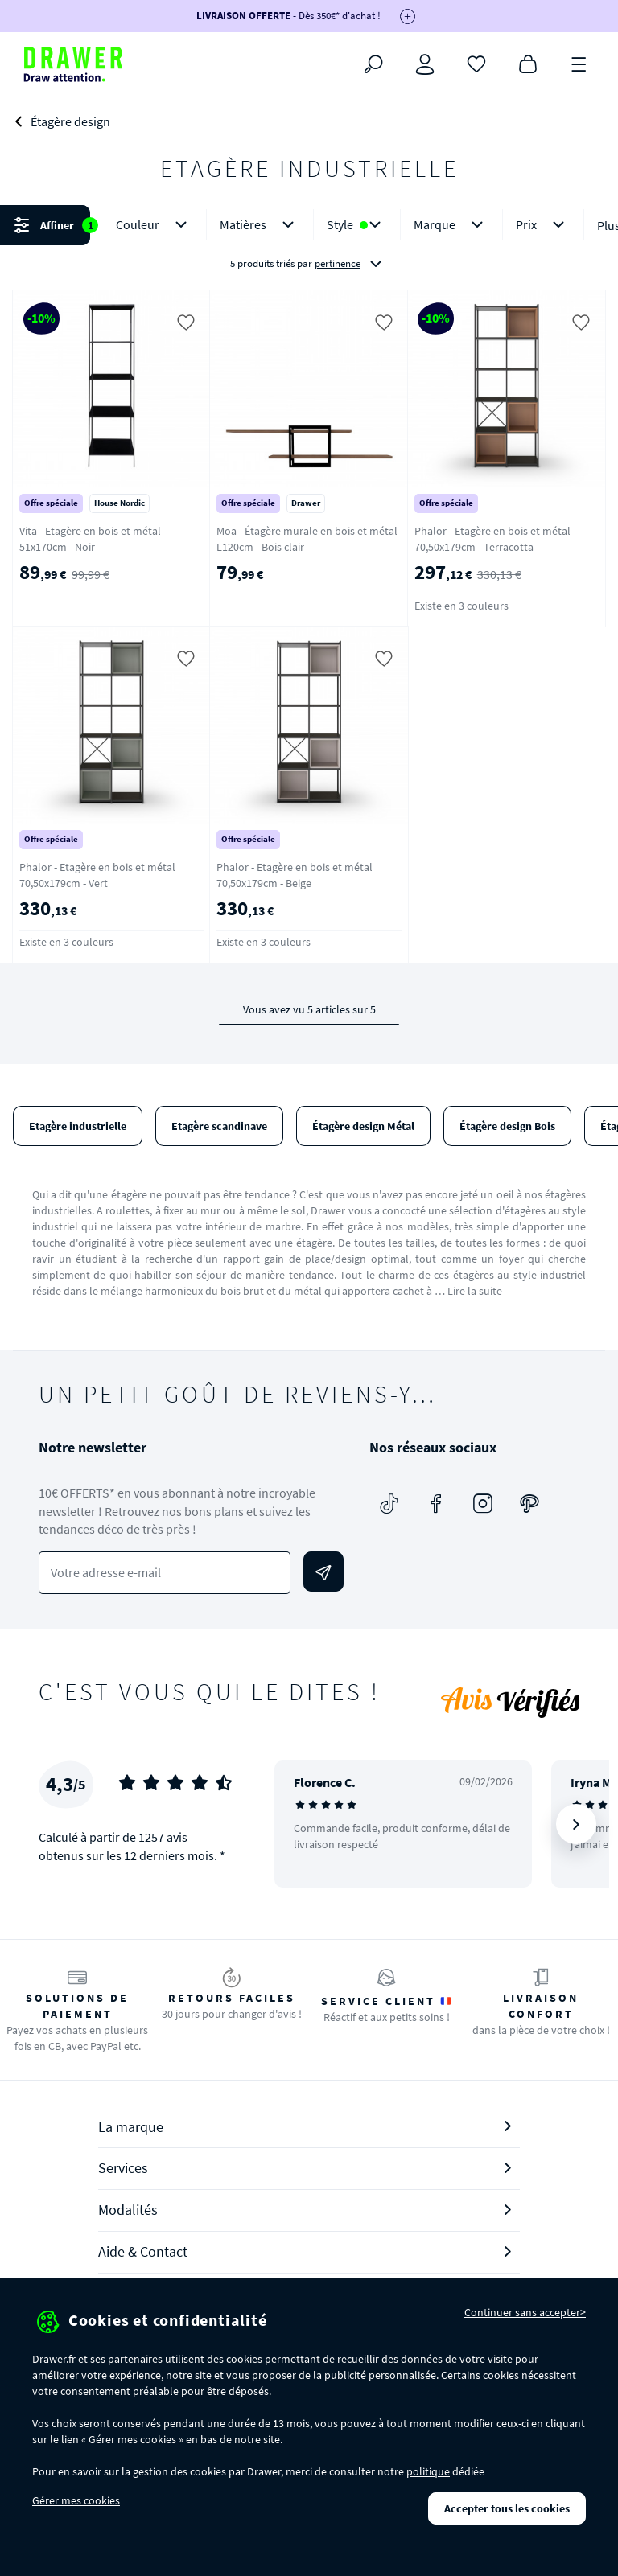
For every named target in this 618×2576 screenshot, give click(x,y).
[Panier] (528, 63)
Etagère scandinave (219, 1126)
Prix (543, 224)
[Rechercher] (373, 64)
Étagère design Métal (363, 1126)
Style (357, 224)
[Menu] (579, 63)
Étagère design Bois (507, 1126)
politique (428, 2471)
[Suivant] (576, 1824)
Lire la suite (474, 1291)
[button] (309, 244)
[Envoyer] (323, 1571)
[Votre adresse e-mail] (164, 1572)
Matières (260, 224)
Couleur (154, 224)
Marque (451, 224)
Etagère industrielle (77, 1126)
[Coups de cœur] (476, 63)
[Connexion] (425, 64)
